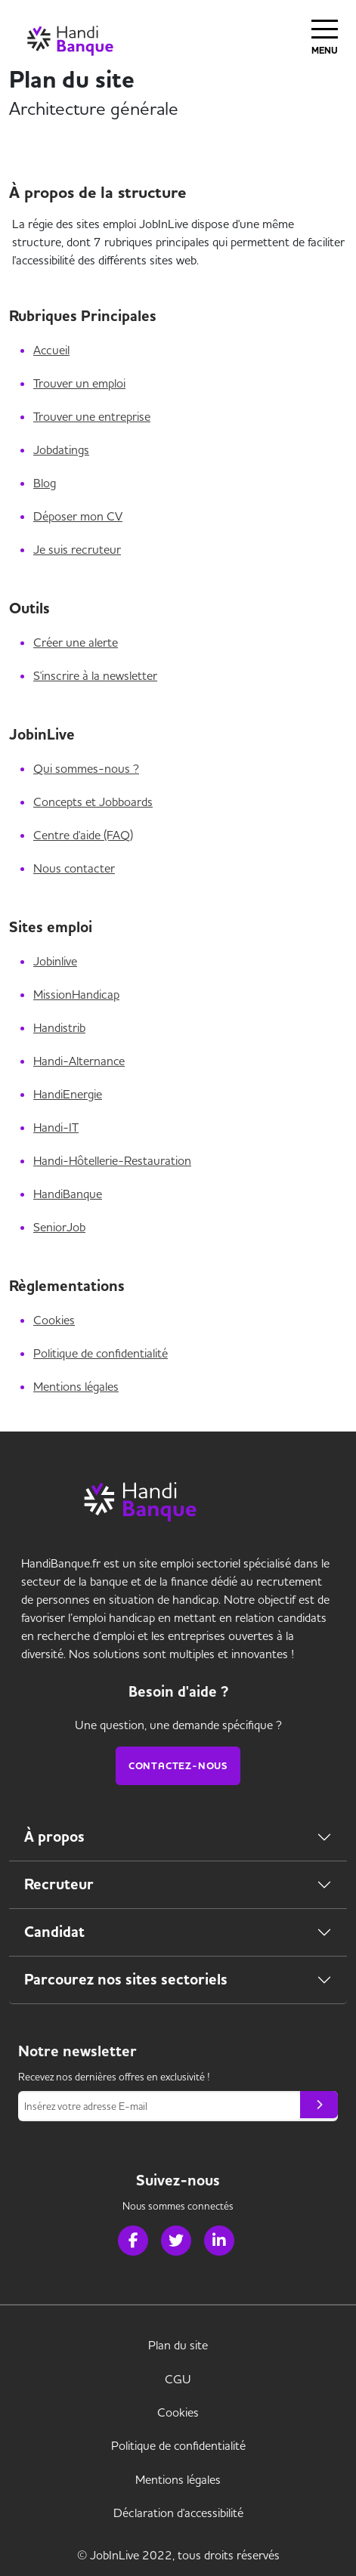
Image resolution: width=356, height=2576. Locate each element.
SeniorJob (59, 1226)
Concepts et (93, 801)
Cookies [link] (178, 2412)
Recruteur (59, 1884)
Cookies (54, 1319)
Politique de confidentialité (100, 1353)
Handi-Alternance (79, 1060)
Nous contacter (74, 868)
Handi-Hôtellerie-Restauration (112, 1160)
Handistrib (59, 1027)
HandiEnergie (67, 1093)
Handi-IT (56, 1127)
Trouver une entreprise (91, 416)
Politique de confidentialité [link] (178, 2445)
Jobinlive (55, 960)
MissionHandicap (76, 994)
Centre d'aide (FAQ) (83, 834)
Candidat (54, 1932)
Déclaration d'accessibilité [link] (178, 2512)
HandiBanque (67, 1193)
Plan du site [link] (178, 2344)
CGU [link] (178, 2378)
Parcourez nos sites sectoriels (126, 1979)
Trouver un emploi (79, 383)
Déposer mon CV (77, 516)
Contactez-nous (178, 1765)
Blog (44, 482)
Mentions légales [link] (178, 2479)
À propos (54, 1837)
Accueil (51, 349)
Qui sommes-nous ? (86, 768)
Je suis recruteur (77, 549)
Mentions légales (76, 1386)
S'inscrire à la (95, 675)
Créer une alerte (75, 642)
